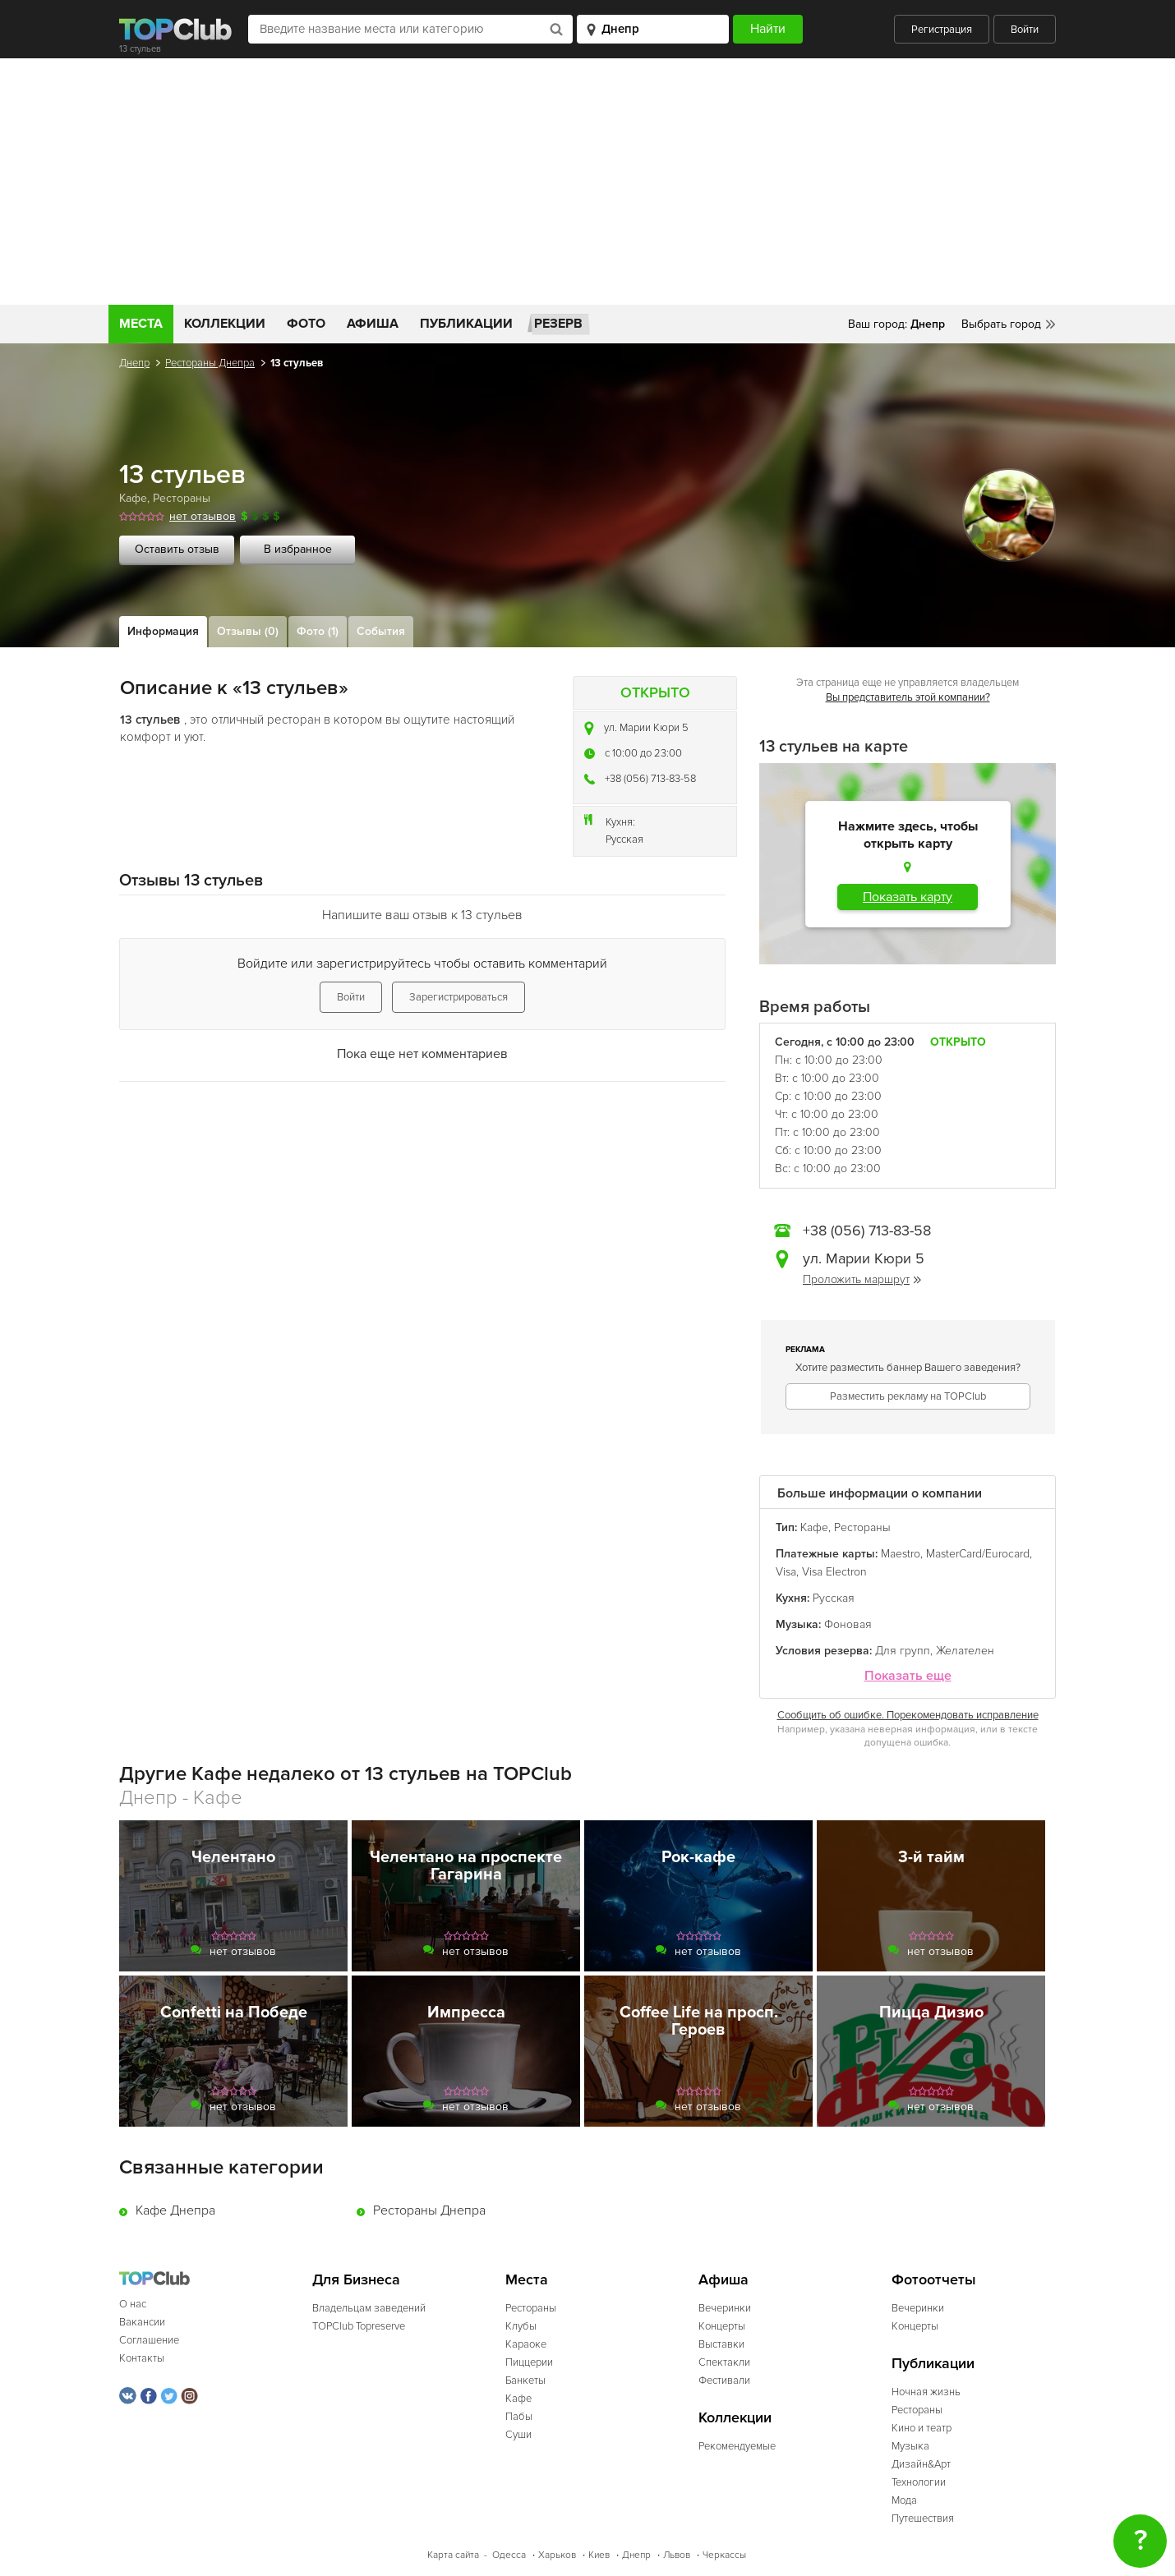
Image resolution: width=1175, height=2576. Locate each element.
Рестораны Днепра (210, 363)
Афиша (373, 323)
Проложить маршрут (862, 1279)
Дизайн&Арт (921, 2464)
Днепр (134, 363)
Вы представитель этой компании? (908, 697)
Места (141, 323)
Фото (306, 323)
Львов (676, 2555)
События (381, 631)
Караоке (525, 2344)
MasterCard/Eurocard (978, 1554)
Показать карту (907, 897)
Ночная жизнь (926, 2392)
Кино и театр (922, 2428)
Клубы (521, 2326)
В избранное (298, 549)
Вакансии (142, 2322)
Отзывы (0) (248, 631)
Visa (786, 1572)
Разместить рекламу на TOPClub (908, 1396)
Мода (904, 2500)
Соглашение (149, 2340)
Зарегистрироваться (458, 997)
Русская (624, 839)
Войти (1025, 29)
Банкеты (525, 2380)
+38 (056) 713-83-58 (650, 778)
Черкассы (724, 2555)
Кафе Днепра (175, 2210)
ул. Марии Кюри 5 (646, 727)
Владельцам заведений (369, 2308)
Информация (163, 631)
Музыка (910, 2446)
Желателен (965, 1651)
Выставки (721, 2344)
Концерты (721, 2326)
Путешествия (923, 2518)
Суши (518, 2434)
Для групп (902, 1651)
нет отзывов (202, 516)
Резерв (558, 323)
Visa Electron (834, 1572)
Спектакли (724, 2362)
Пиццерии (529, 2362)
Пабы (518, 2416)
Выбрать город (1001, 324)
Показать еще (908, 1676)
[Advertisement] (587, 182)
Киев (599, 2555)
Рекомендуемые (737, 2446)
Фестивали (724, 2380)
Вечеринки (724, 2308)
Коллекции (224, 323)
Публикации (466, 323)
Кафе (133, 498)
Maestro (900, 1554)
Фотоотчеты (934, 2279)
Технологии (919, 2482)
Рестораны (181, 498)
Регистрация (941, 29)
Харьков (557, 2555)
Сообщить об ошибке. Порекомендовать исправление (908, 1715)
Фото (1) (318, 631)
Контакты (141, 2358)
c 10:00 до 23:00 (643, 753)
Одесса (509, 2555)
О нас (132, 2304)
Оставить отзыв (177, 549)
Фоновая (848, 1624)
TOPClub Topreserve (358, 2326)
